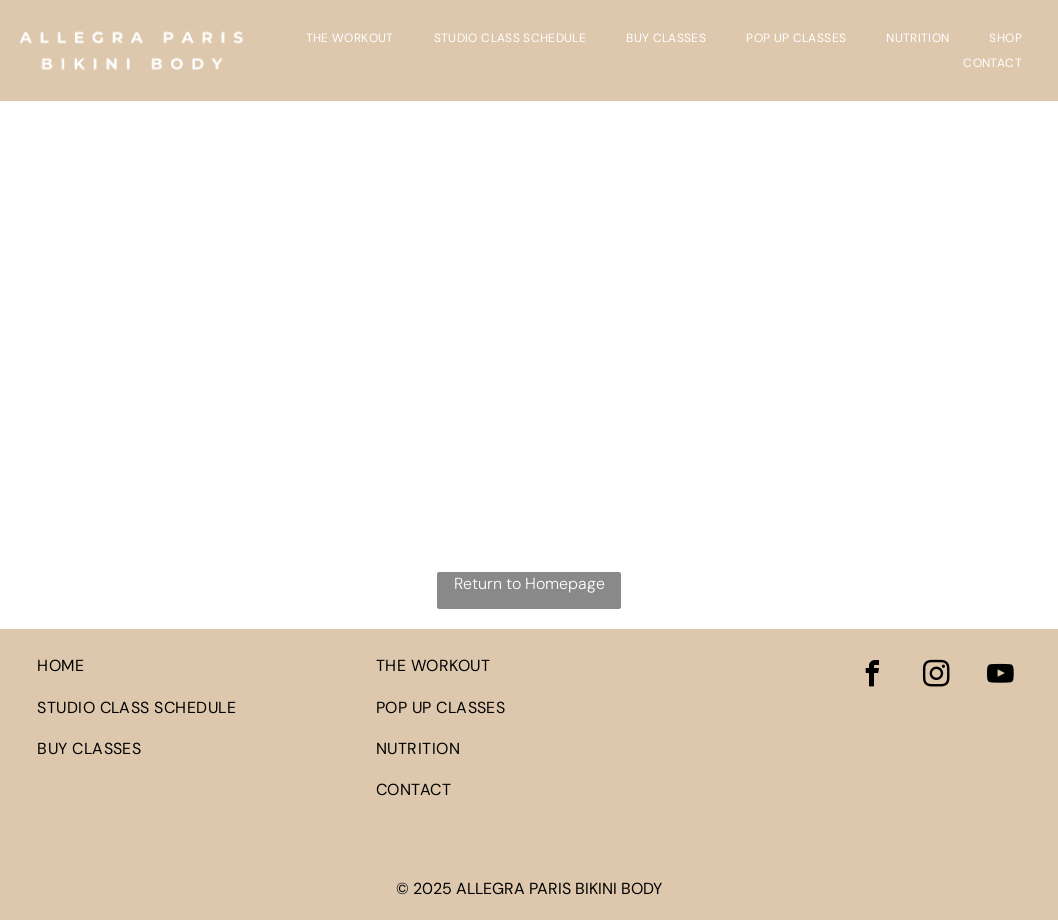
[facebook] (873, 676)
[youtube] (1001, 676)
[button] (1005, 38)
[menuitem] (350, 38)
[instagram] (937, 676)
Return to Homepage (529, 583)
